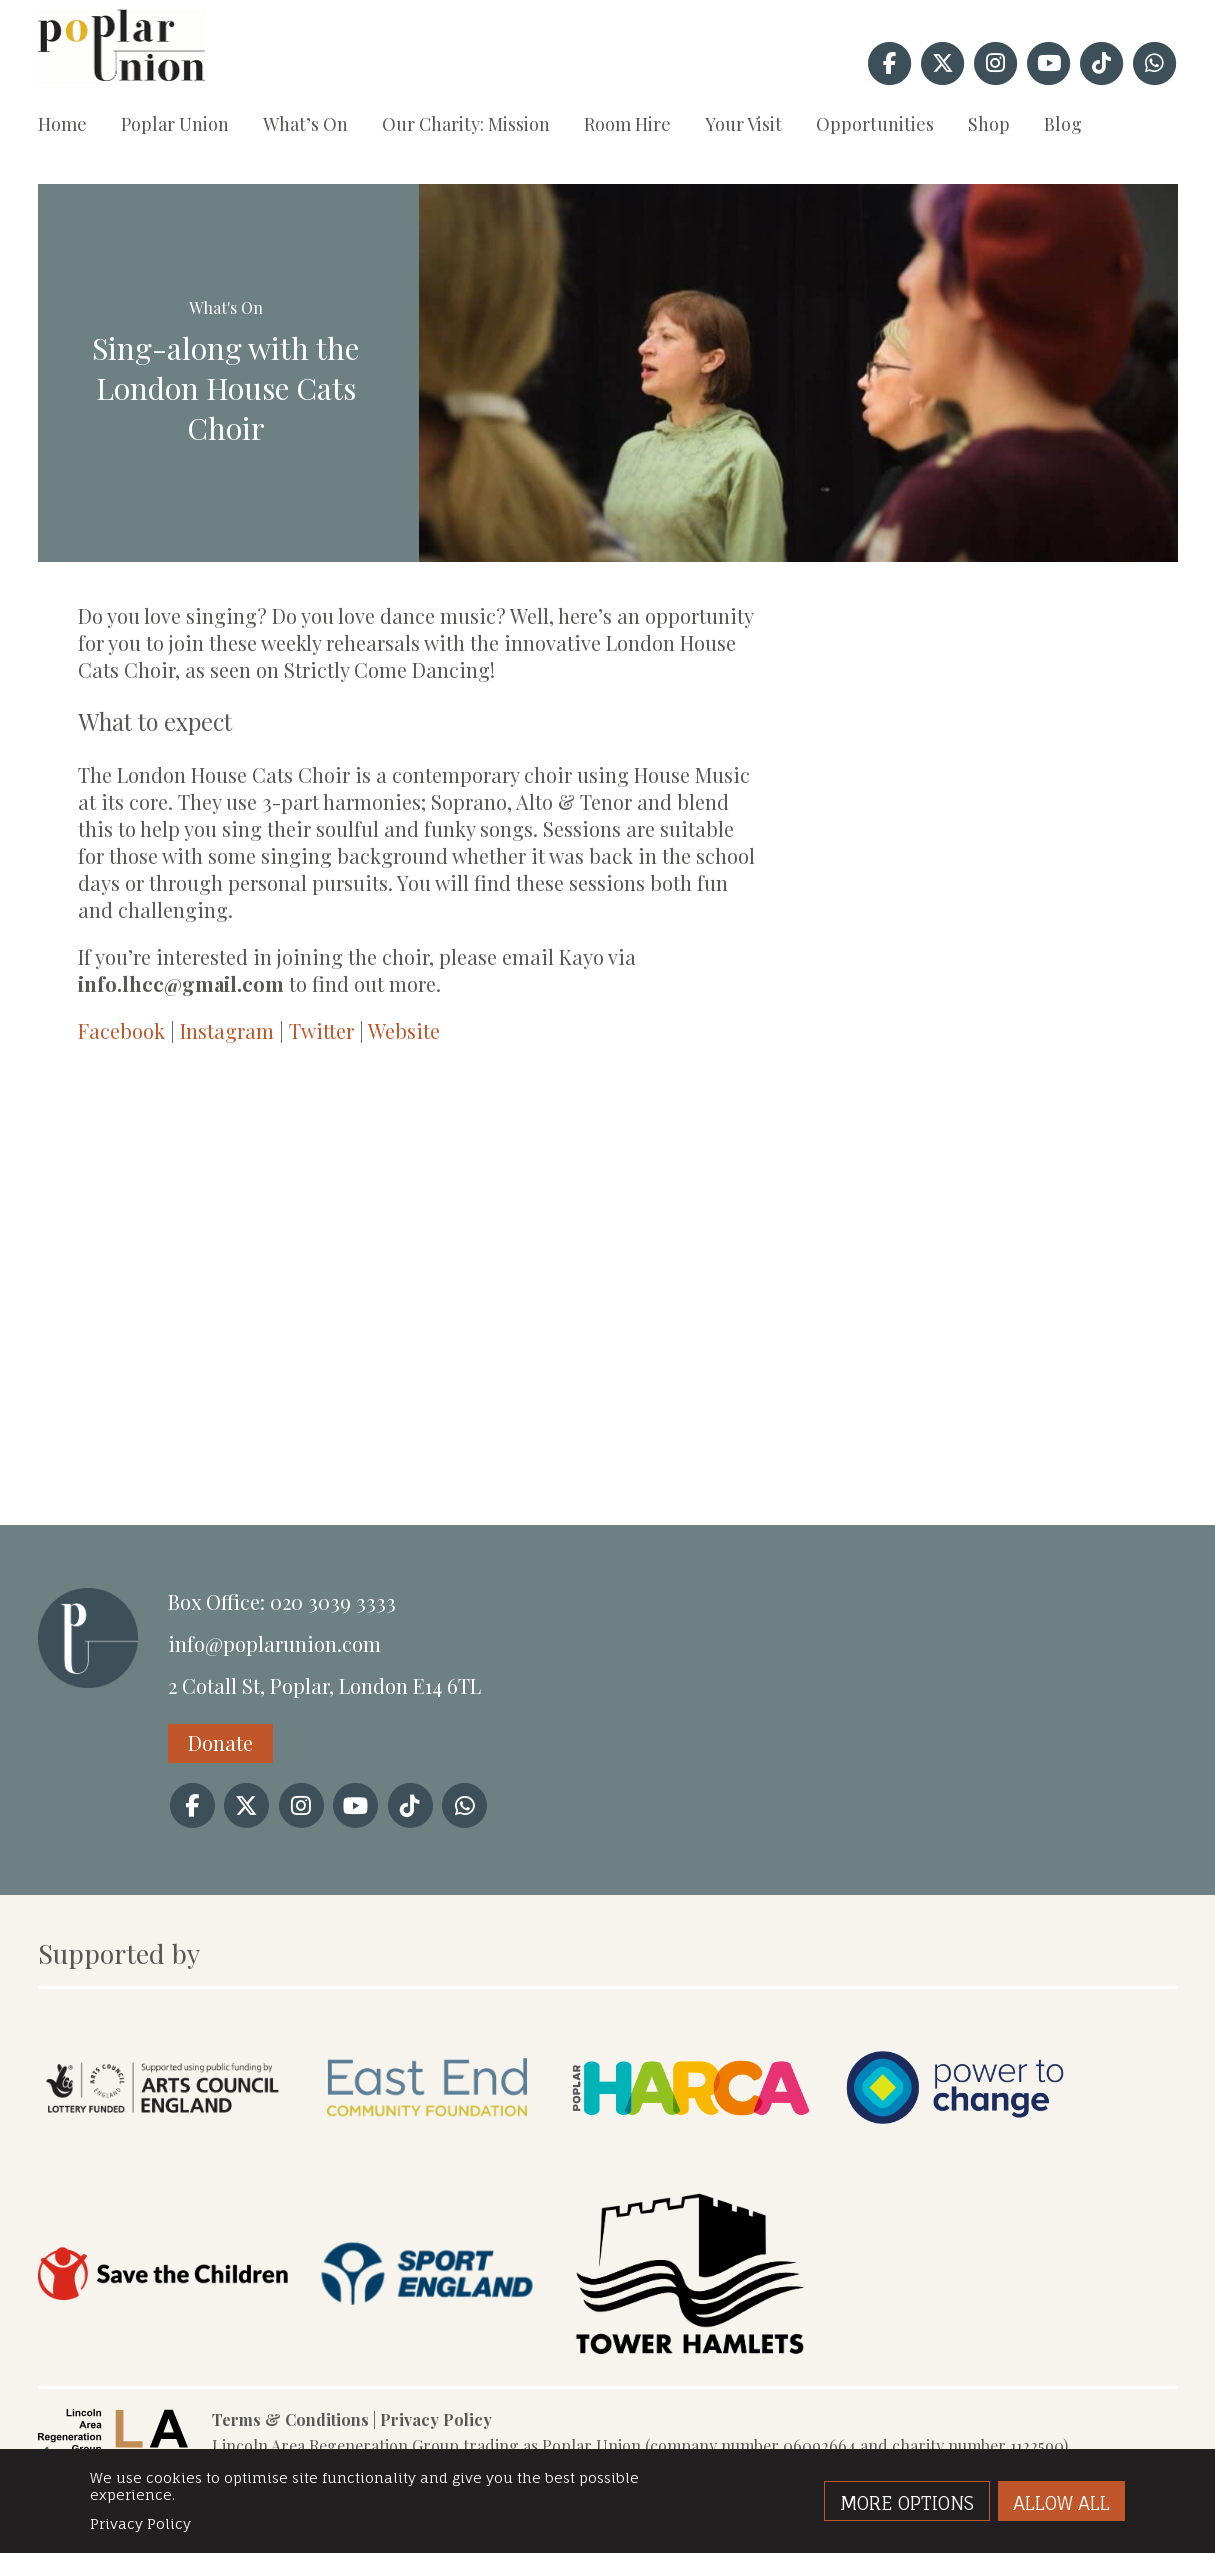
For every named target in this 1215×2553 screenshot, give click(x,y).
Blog (1063, 124)
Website (404, 1030)
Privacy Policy (436, 2419)
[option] (798, 373)
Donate (220, 1742)
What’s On (305, 124)
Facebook (121, 1030)
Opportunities (875, 124)
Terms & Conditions (290, 2419)
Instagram (227, 1030)
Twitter (321, 1030)
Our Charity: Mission (466, 124)
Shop (989, 124)
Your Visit (743, 124)
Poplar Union (175, 124)
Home (62, 124)
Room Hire (627, 124)
